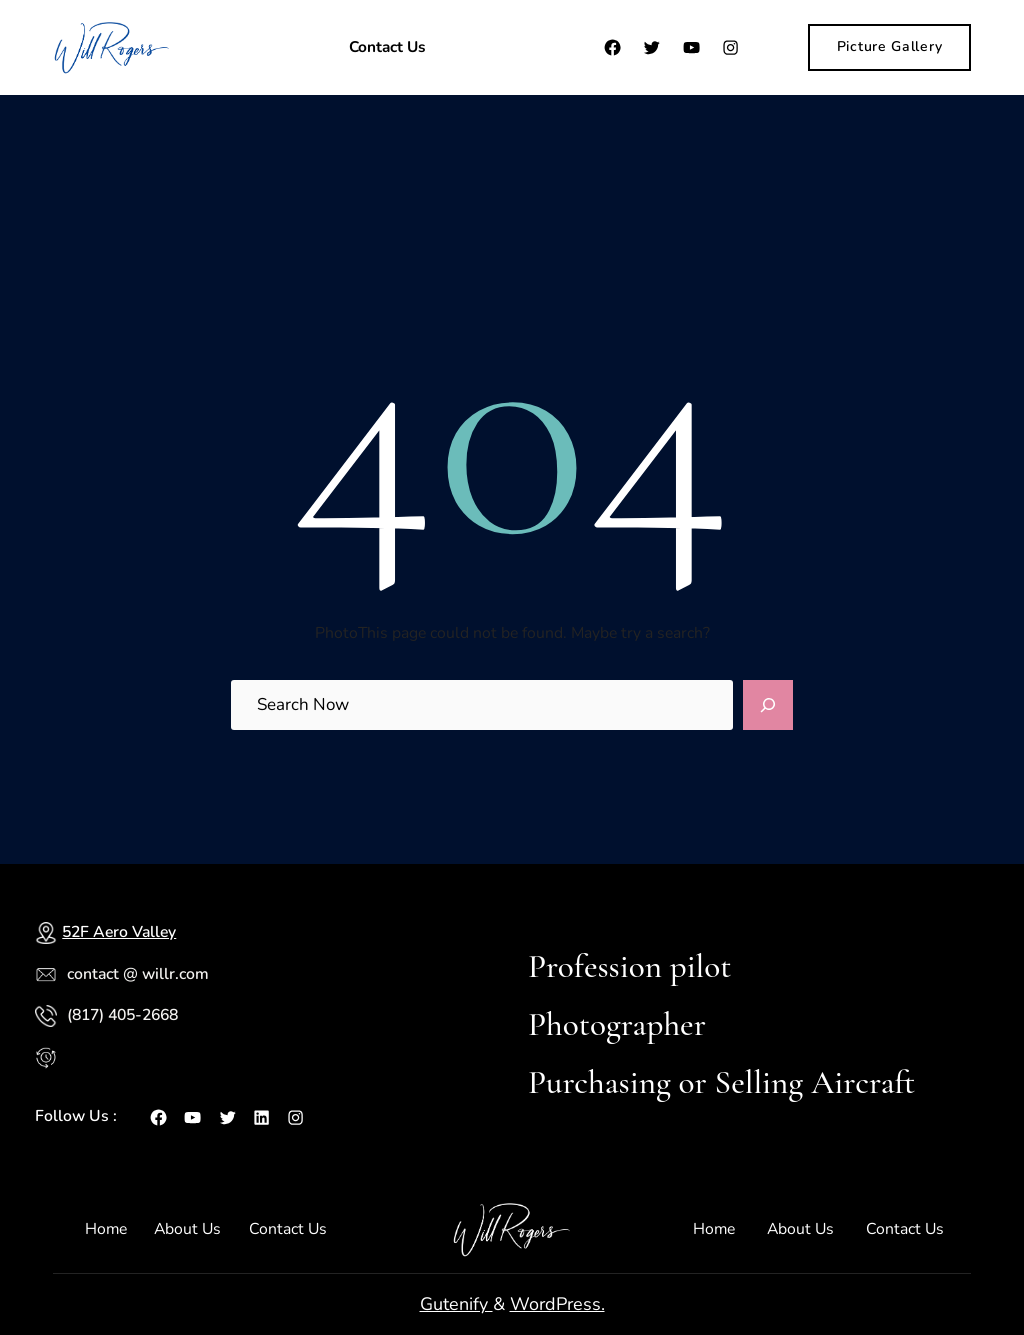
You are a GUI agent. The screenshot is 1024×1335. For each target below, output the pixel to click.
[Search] (768, 705)
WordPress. (557, 1304)
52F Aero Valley (119, 932)
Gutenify (456, 1304)
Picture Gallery (890, 46)
